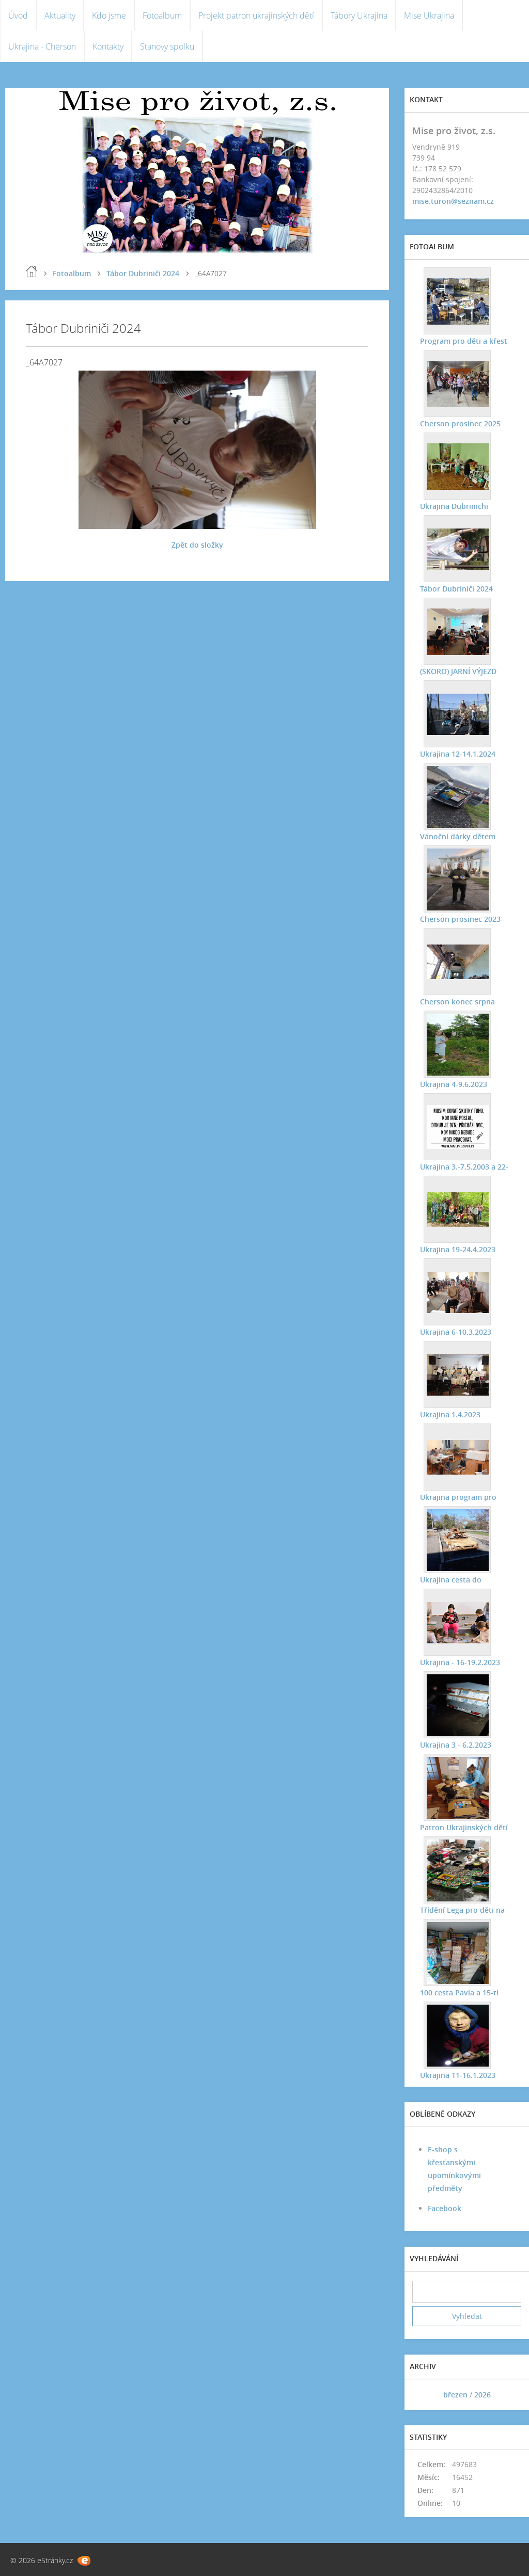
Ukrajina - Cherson (42, 46)
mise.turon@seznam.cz (453, 201)
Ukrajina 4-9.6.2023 (453, 1084)
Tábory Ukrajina (359, 15)
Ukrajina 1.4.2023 (450, 1414)
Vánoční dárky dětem (457, 836)
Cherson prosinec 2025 (460, 423)
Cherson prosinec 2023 (460, 919)
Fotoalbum (162, 15)
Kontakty (107, 46)
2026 (482, 2394)
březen (455, 2394)
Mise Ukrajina (429, 15)
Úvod (18, 15)
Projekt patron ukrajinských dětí (256, 15)
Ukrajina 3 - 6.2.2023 (455, 1745)
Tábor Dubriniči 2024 (142, 273)
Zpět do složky (197, 545)
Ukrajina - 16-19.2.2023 (460, 1662)
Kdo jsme (109, 15)
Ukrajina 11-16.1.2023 (457, 2075)
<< (423, 2394)
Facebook (444, 2208)
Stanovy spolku (167, 46)
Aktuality (59, 15)
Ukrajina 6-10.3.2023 (455, 1332)
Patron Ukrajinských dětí (464, 1827)
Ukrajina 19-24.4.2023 (457, 1249)
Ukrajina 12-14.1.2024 (457, 754)
